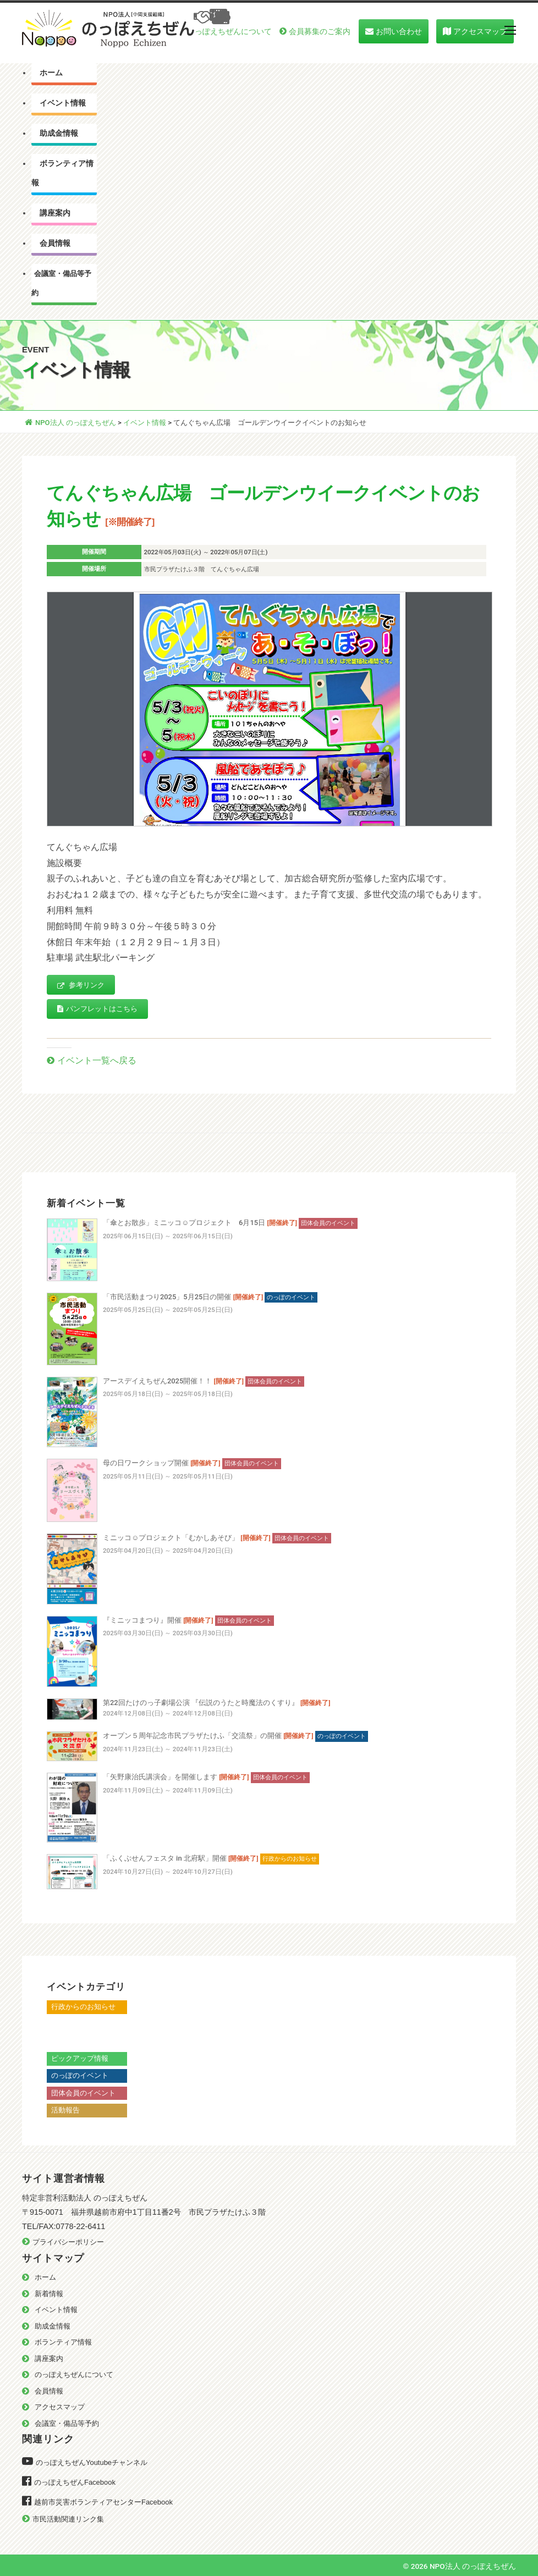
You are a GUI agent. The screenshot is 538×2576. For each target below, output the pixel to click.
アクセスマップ (480, 31)
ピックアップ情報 (79, 2058)
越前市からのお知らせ (87, 2024)
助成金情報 (59, 133)
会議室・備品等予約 (61, 283)
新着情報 (49, 2294)
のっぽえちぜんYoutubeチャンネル (91, 2462)
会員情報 (55, 243)
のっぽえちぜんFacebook (75, 2482)
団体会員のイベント (83, 2093)
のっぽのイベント (79, 2075)
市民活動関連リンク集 (68, 2519)
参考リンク (81, 985)
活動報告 (65, 2110)
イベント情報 (63, 103)
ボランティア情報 (62, 173)
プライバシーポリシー (68, 2242)
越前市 (62, 2041)
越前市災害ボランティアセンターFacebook (103, 2502)
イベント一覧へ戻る (96, 1060)
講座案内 (55, 213)
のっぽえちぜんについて (229, 31)
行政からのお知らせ (83, 2007)
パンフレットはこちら (97, 1009)
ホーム (51, 73)
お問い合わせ (399, 31)
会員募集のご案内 (319, 31)
